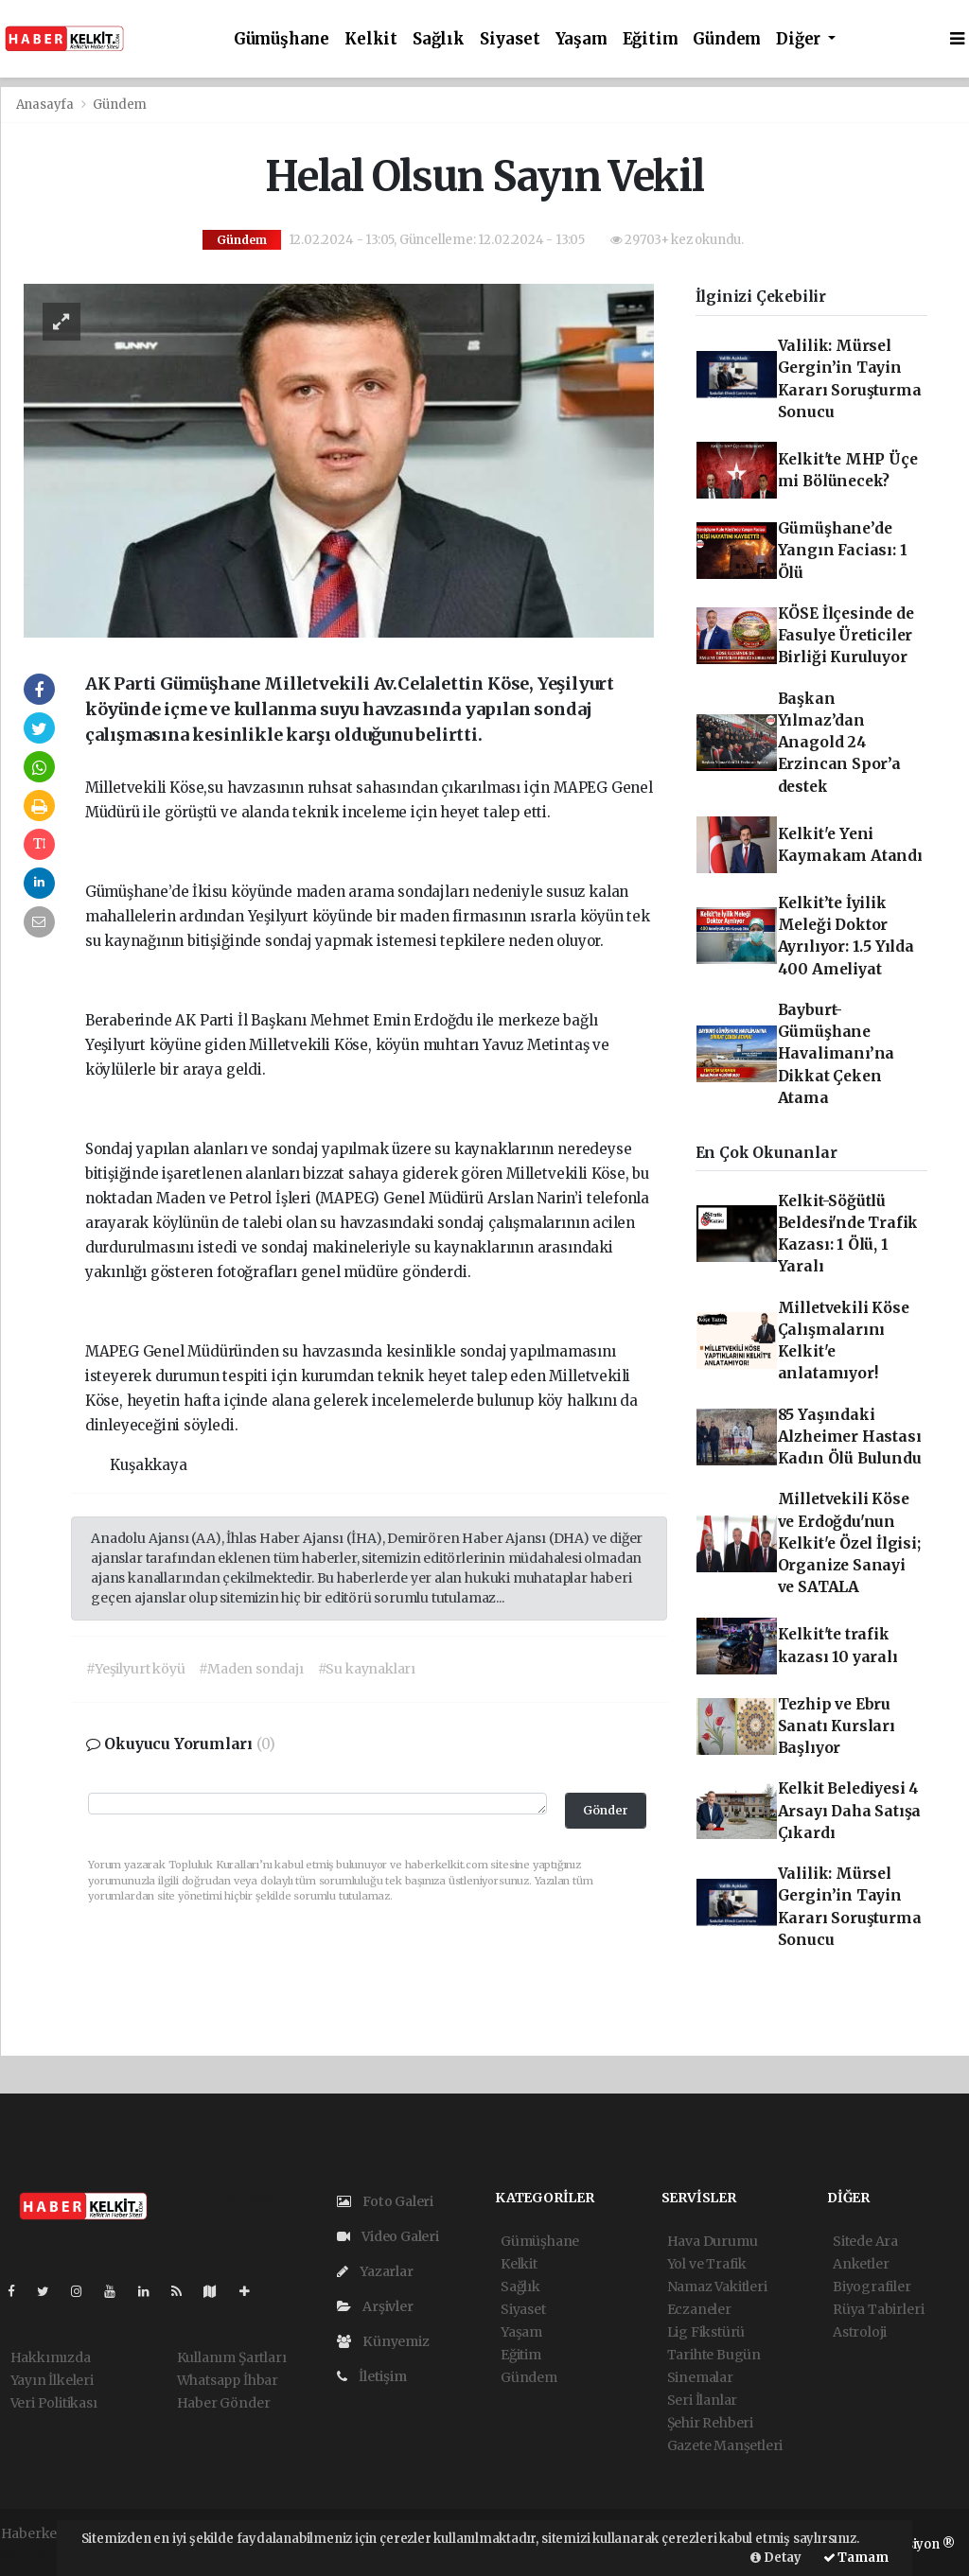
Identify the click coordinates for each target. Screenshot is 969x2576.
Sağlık (439, 39)
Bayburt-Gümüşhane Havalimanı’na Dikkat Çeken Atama (836, 1054)
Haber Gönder (224, 2402)
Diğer (800, 39)
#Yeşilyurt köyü (135, 1668)
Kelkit (370, 39)
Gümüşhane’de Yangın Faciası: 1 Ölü (842, 550)
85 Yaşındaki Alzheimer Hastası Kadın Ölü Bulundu (850, 1437)
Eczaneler (699, 2309)
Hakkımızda (50, 2357)
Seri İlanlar (702, 2400)
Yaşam (581, 39)
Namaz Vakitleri (717, 2286)
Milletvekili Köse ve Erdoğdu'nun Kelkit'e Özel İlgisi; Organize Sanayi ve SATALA (849, 1543)
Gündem (727, 39)
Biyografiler (872, 2286)
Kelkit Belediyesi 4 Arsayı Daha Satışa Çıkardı (850, 1810)
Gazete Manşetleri (725, 2445)
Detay (776, 2558)
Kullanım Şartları (232, 2357)
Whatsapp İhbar (227, 2380)
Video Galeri (388, 2236)
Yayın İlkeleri (52, 2380)
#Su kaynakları (366, 1668)
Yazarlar (375, 2271)
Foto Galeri (385, 2201)
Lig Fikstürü (706, 2331)
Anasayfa (46, 104)
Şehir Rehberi (710, 2422)
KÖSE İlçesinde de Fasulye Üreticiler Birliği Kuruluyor (846, 636)
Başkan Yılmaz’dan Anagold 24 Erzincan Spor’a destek (839, 743)
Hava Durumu (712, 2241)
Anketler (861, 2263)
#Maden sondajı (251, 1668)
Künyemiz (383, 2341)
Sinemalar (700, 2377)
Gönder (605, 1810)
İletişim (372, 2376)
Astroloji (860, 2331)
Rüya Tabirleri (878, 2309)
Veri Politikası (53, 2402)
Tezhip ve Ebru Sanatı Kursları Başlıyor (836, 1726)
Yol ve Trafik (707, 2263)
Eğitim (650, 39)
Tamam (856, 2558)
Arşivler (375, 2306)
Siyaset (510, 39)
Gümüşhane (281, 39)
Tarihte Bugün (714, 2354)
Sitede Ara (865, 2241)
